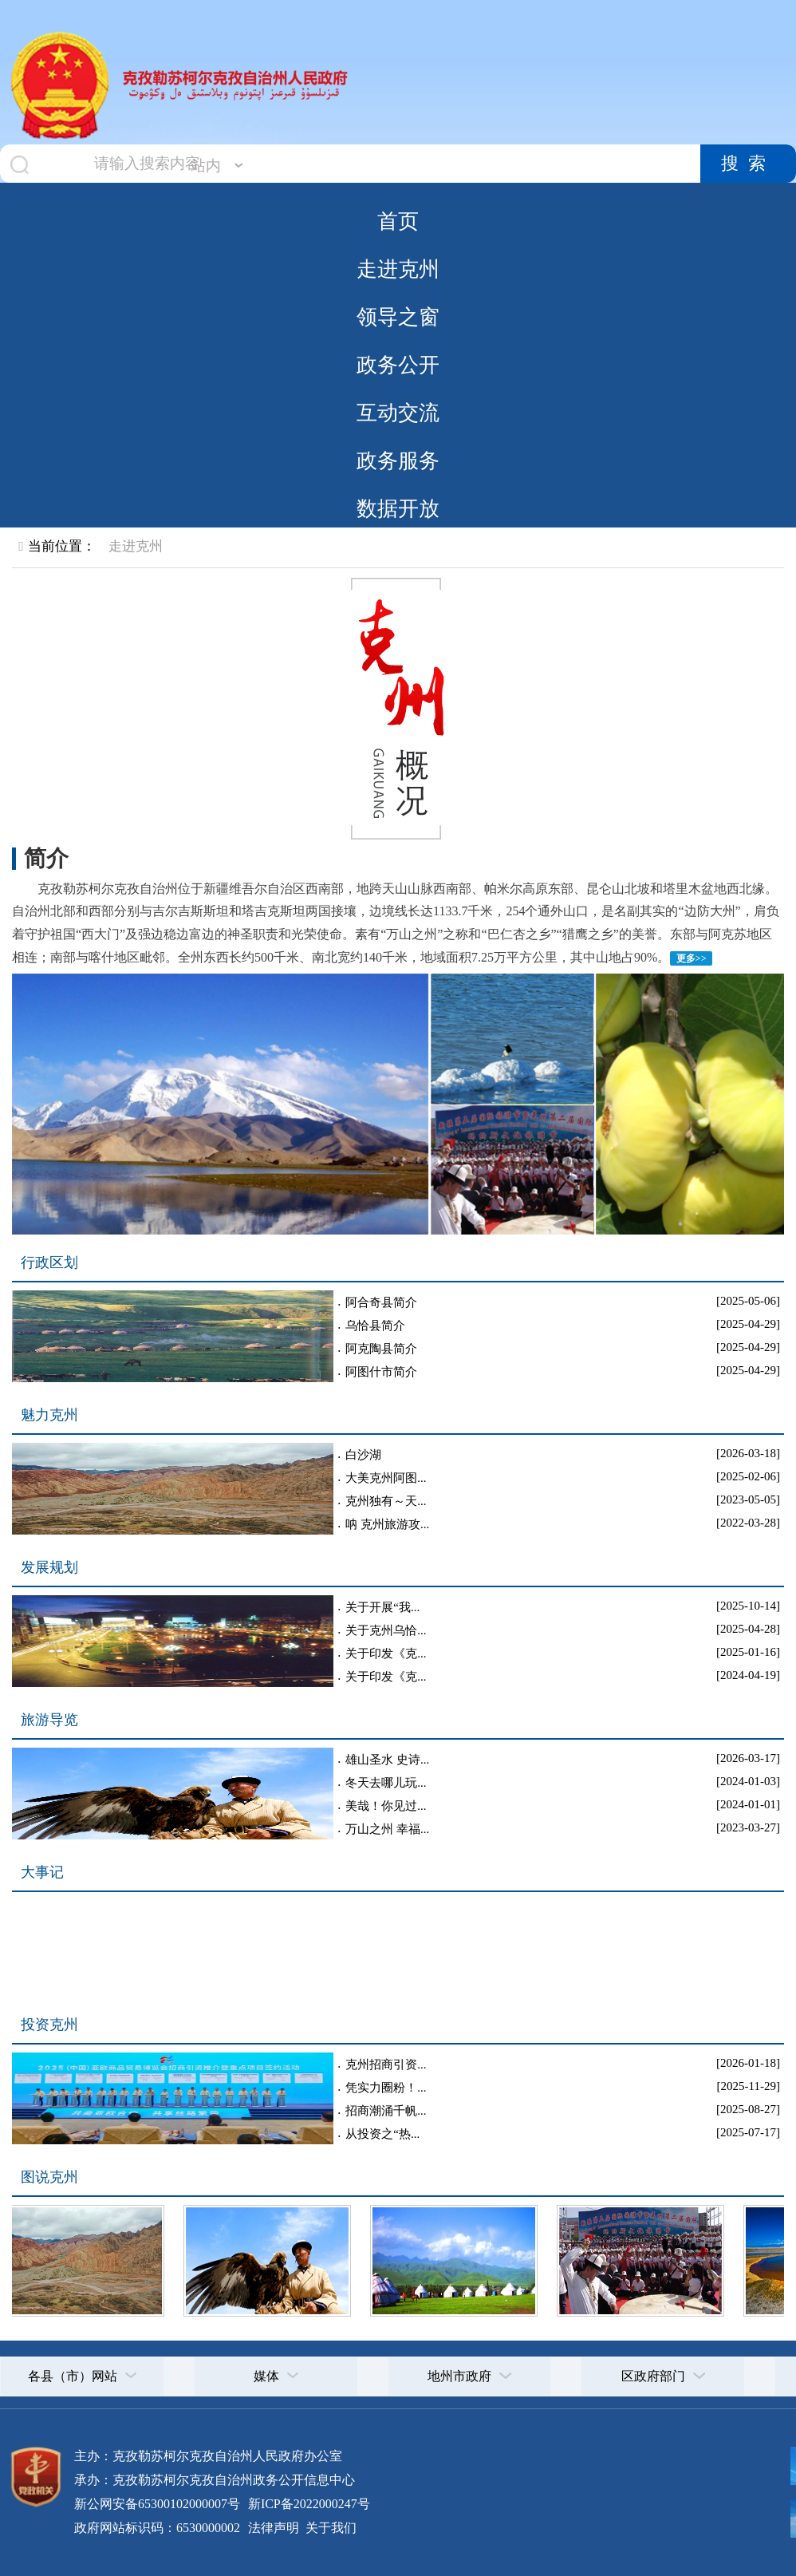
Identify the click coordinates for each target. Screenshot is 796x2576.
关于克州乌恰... (385, 1630)
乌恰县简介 (375, 1325)
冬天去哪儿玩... (385, 1782)
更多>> (691, 958)
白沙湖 (363, 1454)
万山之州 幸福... (387, 1829)
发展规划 (49, 1567)
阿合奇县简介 (381, 1302)
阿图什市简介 (381, 1371)
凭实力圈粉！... (385, 2087)
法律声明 (273, 2528)
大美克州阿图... (385, 1478)
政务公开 (398, 365)
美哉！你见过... (385, 1806)
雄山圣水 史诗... (387, 1759)
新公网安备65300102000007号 (157, 2504)
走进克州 (398, 269)
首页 (398, 221)
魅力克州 (49, 1415)
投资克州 (49, 2025)
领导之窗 (398, 317)
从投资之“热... (382, 2134)
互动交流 (398, 413)
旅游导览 (49, 1720)
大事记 (42, 1872)
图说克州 (49, 2177)
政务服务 (398, 460)
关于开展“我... (382, 1607)
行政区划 (49, 1262)
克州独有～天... (385, 1501)
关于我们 (329, 2528)
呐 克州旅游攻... (387, 1524)
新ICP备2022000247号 (307, 2504)
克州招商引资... (385, 2064)
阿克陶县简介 (381, 1348)
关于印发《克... (385, 1653)
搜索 (748, 163)
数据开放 (398, 508)
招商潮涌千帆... (385, 2110)
